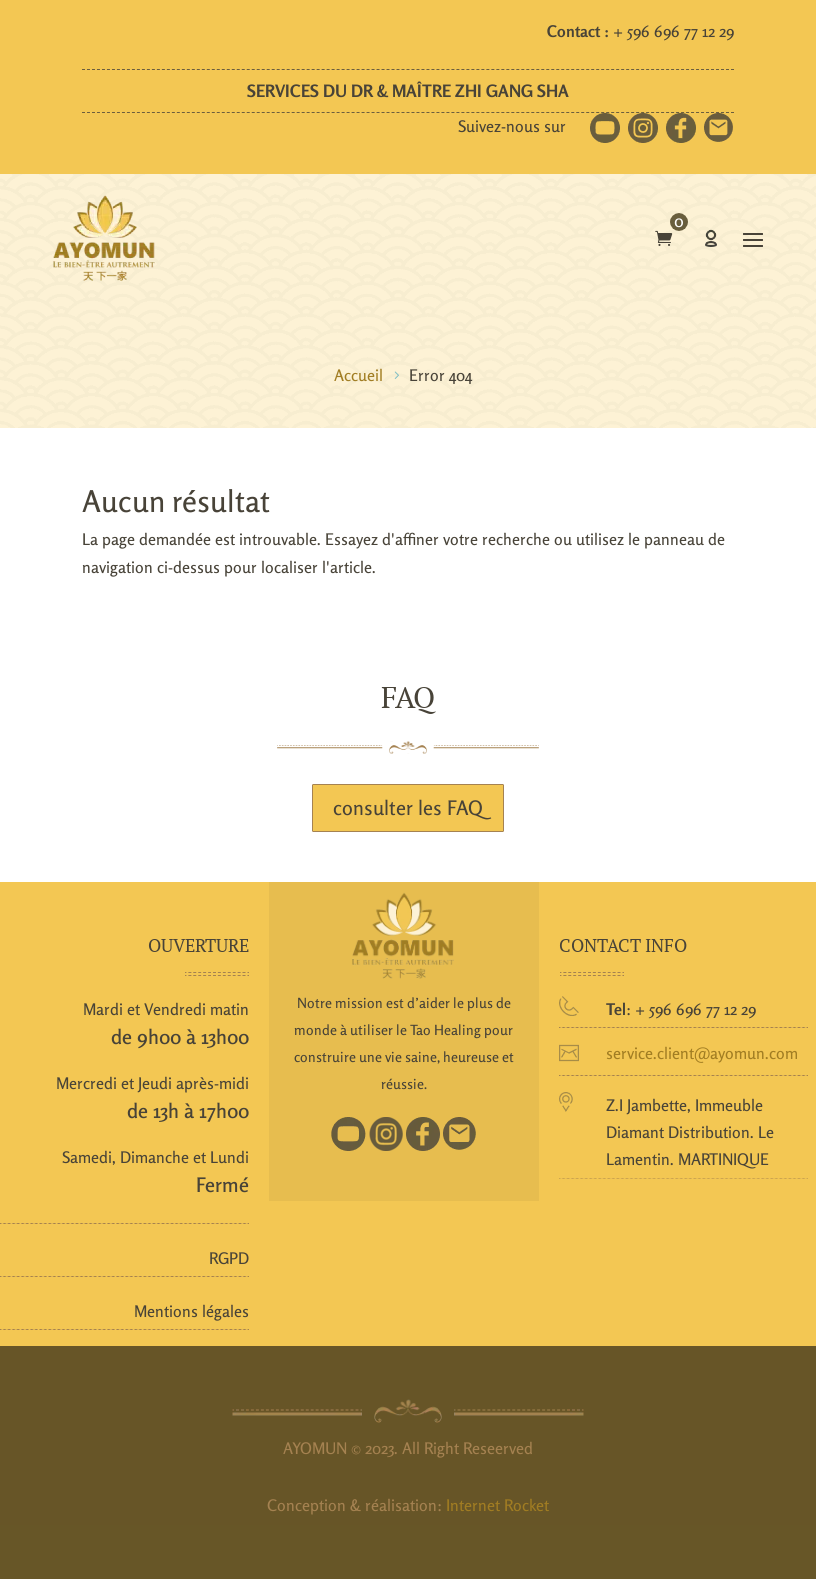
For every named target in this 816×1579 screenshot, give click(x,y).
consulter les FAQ (408, 807)
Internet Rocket (497, 1505)
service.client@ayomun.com (702, 1053)
